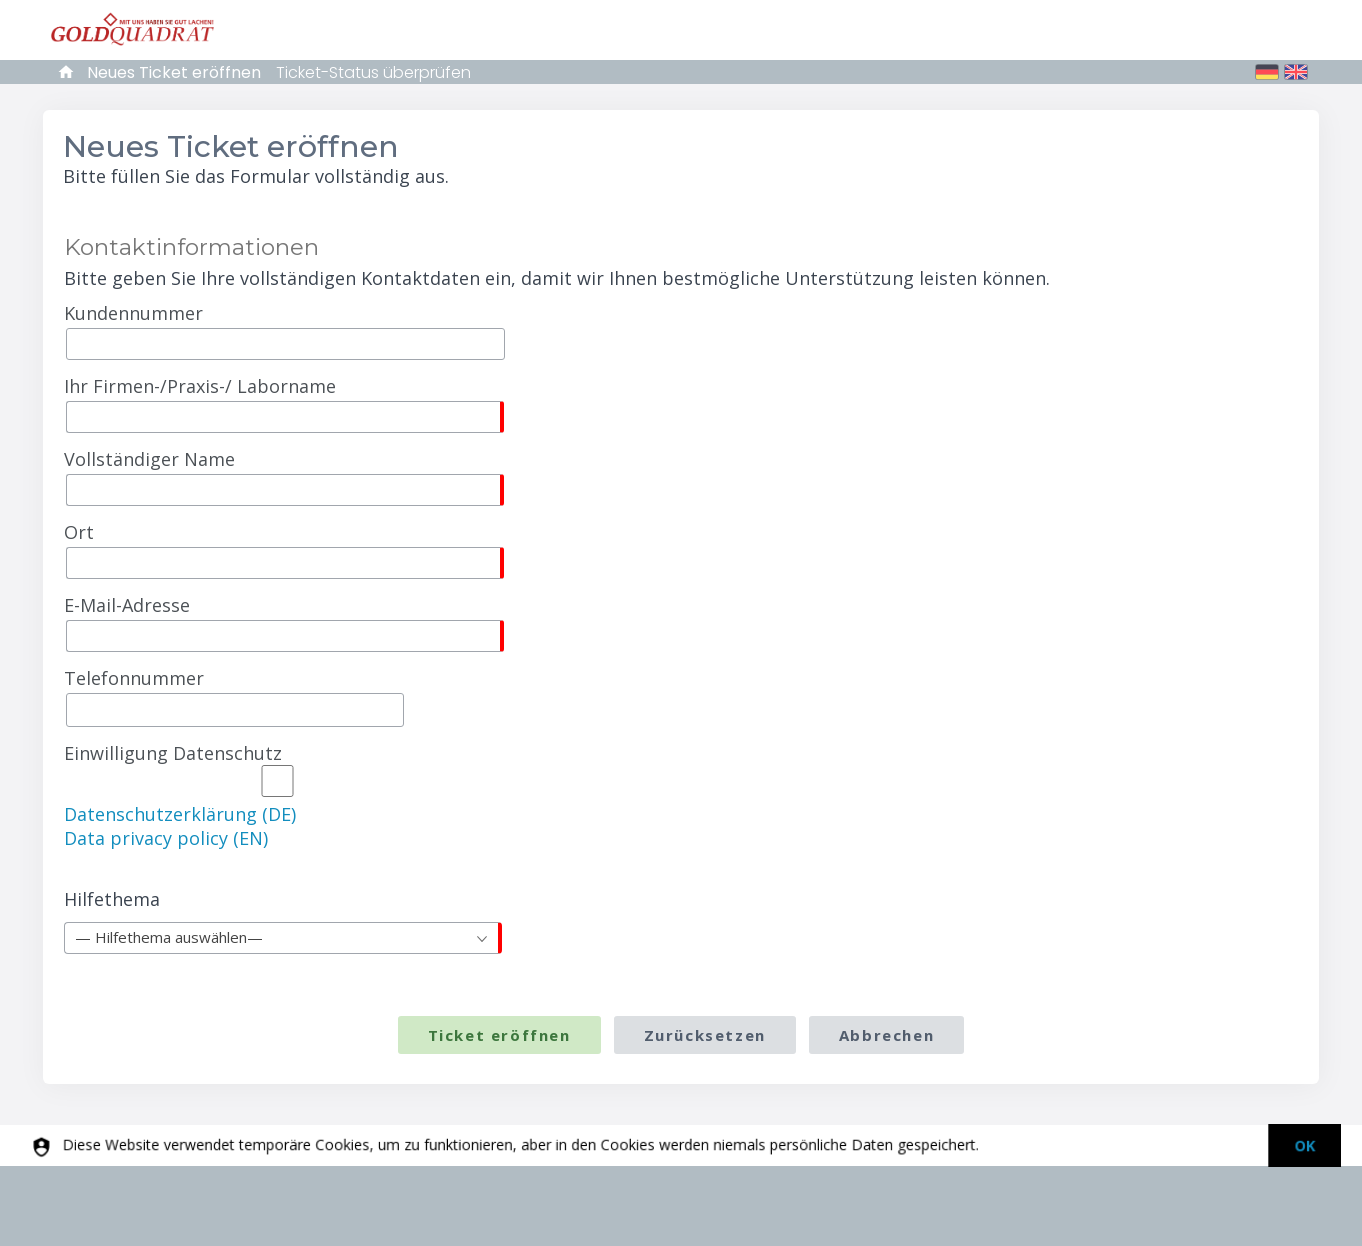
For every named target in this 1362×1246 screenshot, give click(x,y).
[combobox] (283, 938)
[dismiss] (1296, 1145)
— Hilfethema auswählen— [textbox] (169, 937)
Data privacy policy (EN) (166, 838)
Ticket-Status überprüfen (373, 72)
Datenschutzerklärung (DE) (180, 814)
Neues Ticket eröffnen (174, 72)
